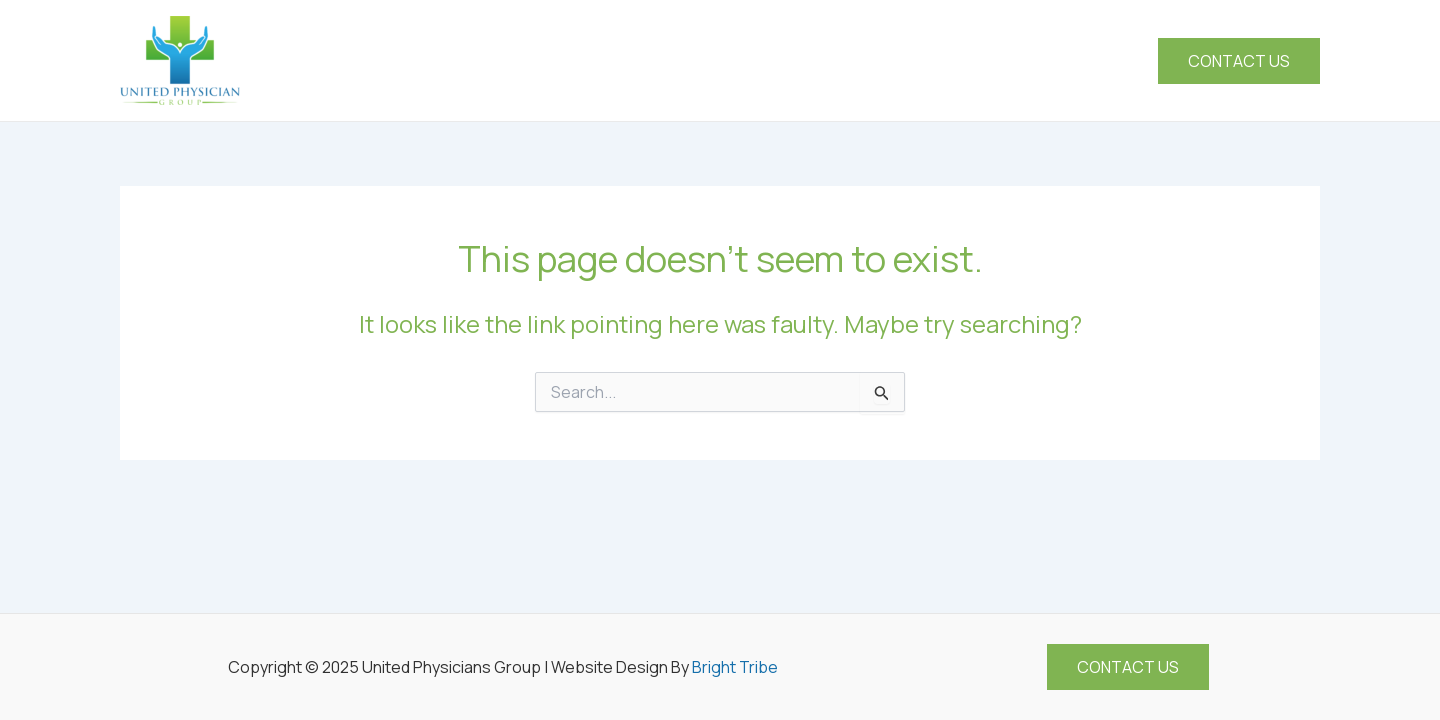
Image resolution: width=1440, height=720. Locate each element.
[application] (873, 61)
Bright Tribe (735, 667)
